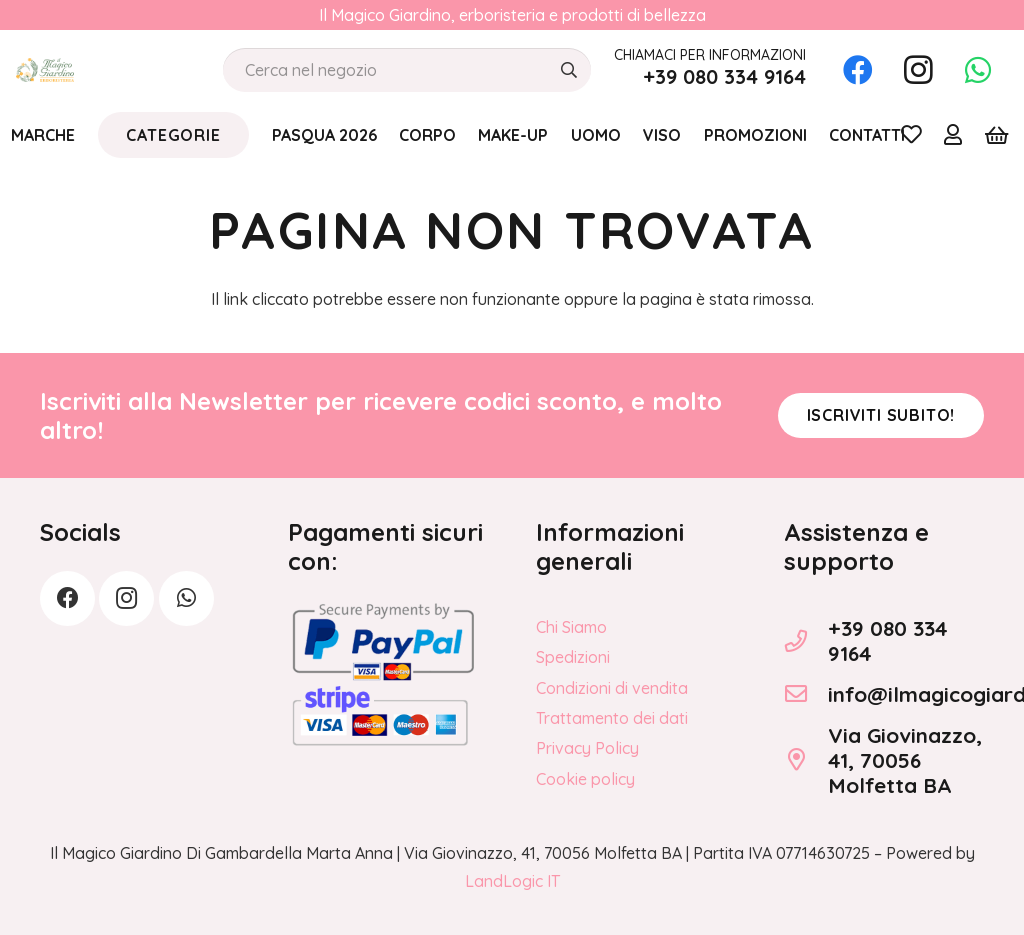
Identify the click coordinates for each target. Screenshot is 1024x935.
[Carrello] (996, 135)
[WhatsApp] (978, 70)
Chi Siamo (571, 627)
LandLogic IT (512, 881)
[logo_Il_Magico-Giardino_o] (45, 70)
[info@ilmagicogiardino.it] (806, 694)
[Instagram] (918, 70)
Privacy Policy (587, 748)
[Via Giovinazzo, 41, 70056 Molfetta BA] (806, 760)
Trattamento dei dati (612, 718)
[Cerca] (568, 70)
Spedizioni (573, 657)
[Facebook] (858, 70)
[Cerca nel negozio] (407, 70)
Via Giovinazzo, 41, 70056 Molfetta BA (905, 760)
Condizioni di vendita (612, 688)
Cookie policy (585, 779)
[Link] (953, 134)
